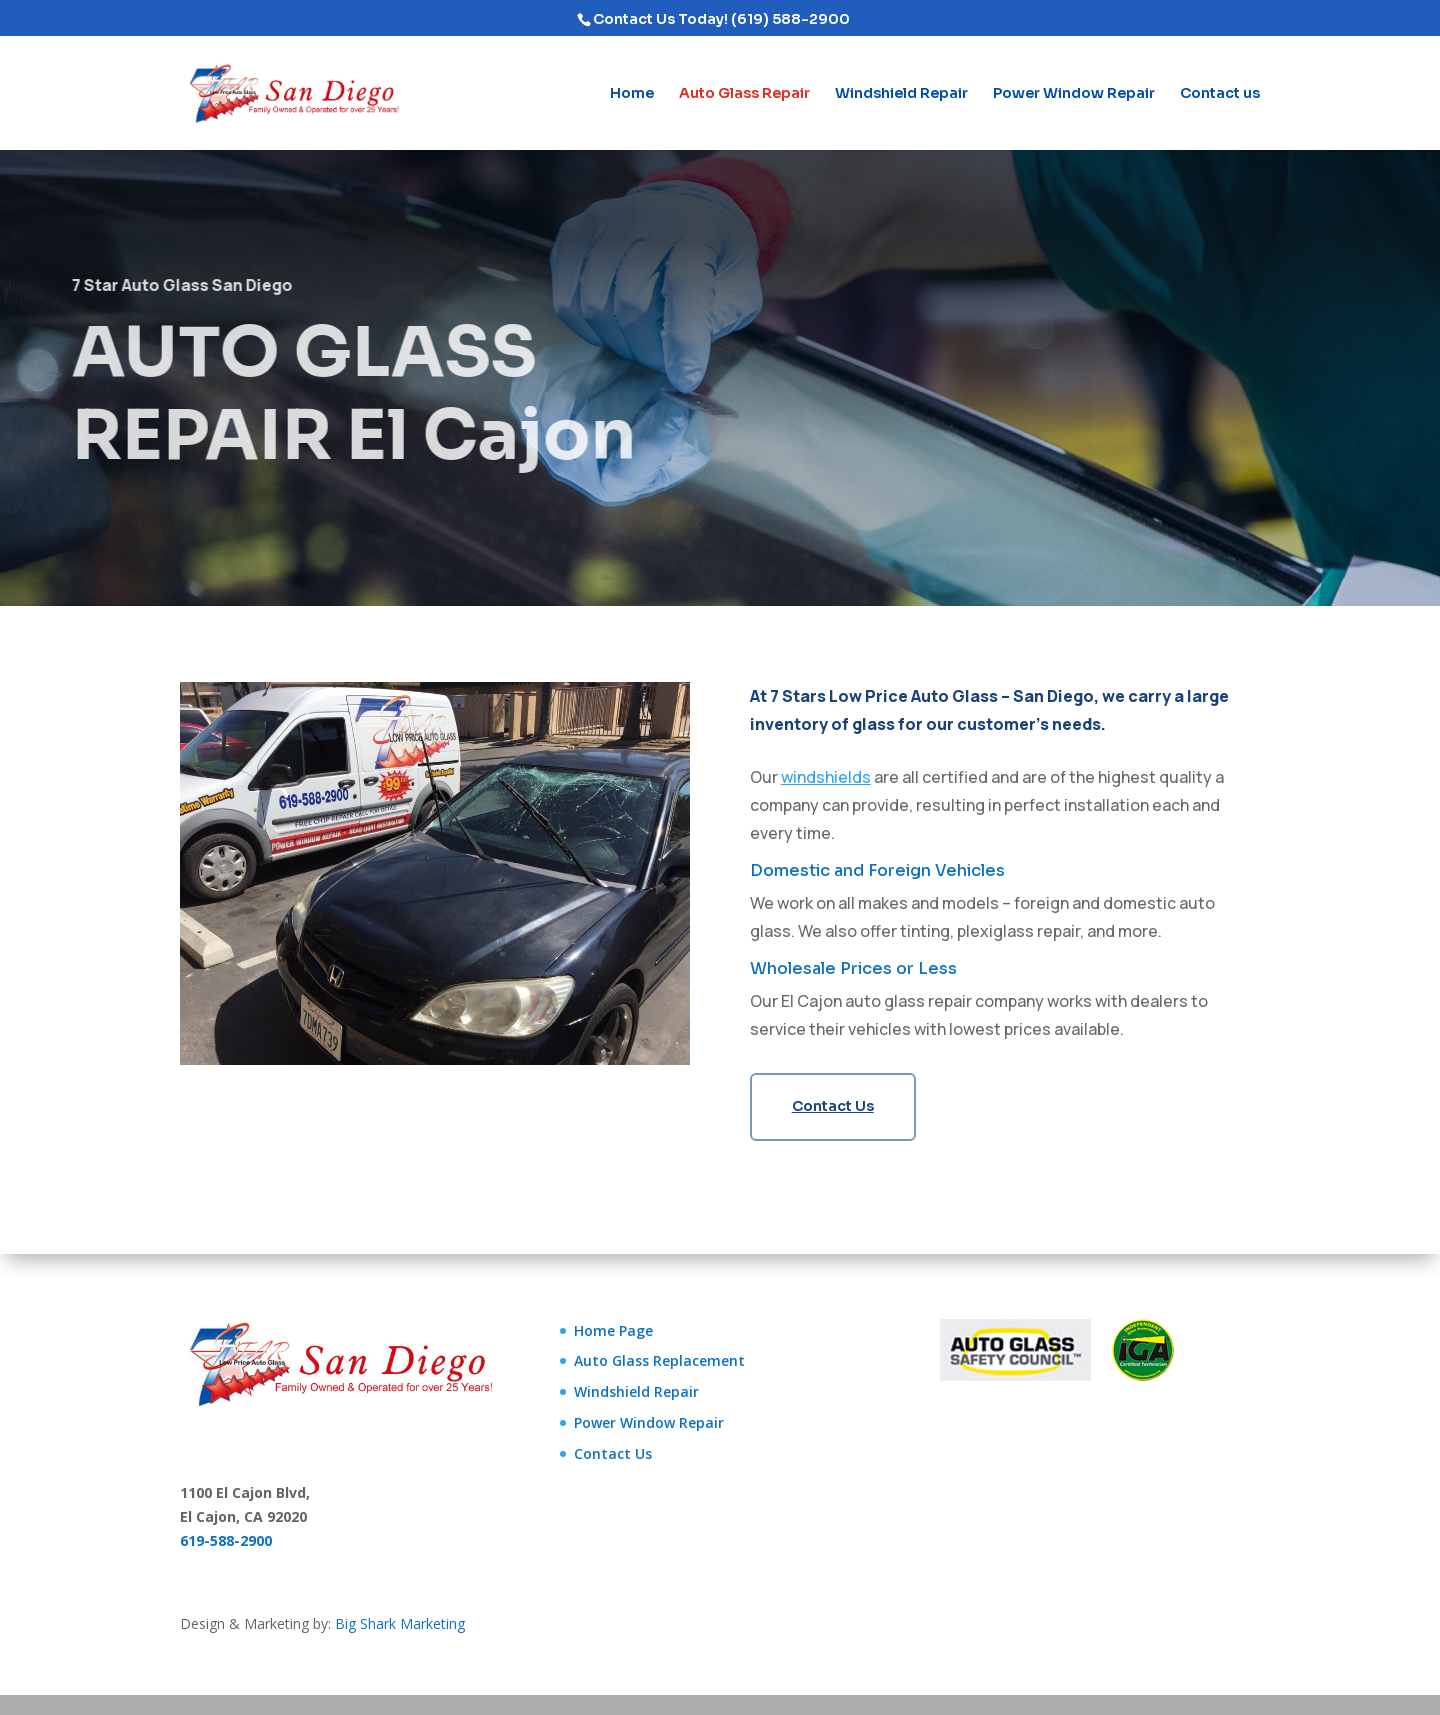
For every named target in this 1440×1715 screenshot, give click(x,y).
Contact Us (833, 1106)
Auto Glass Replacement (659, 1360)
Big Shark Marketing (400, 1623)
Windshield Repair (901, 94)
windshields (826, 777)
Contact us (1220, 94)
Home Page (613, 1330)
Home (632, 94)
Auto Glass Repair (744, 94)
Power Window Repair (1074, 94)
